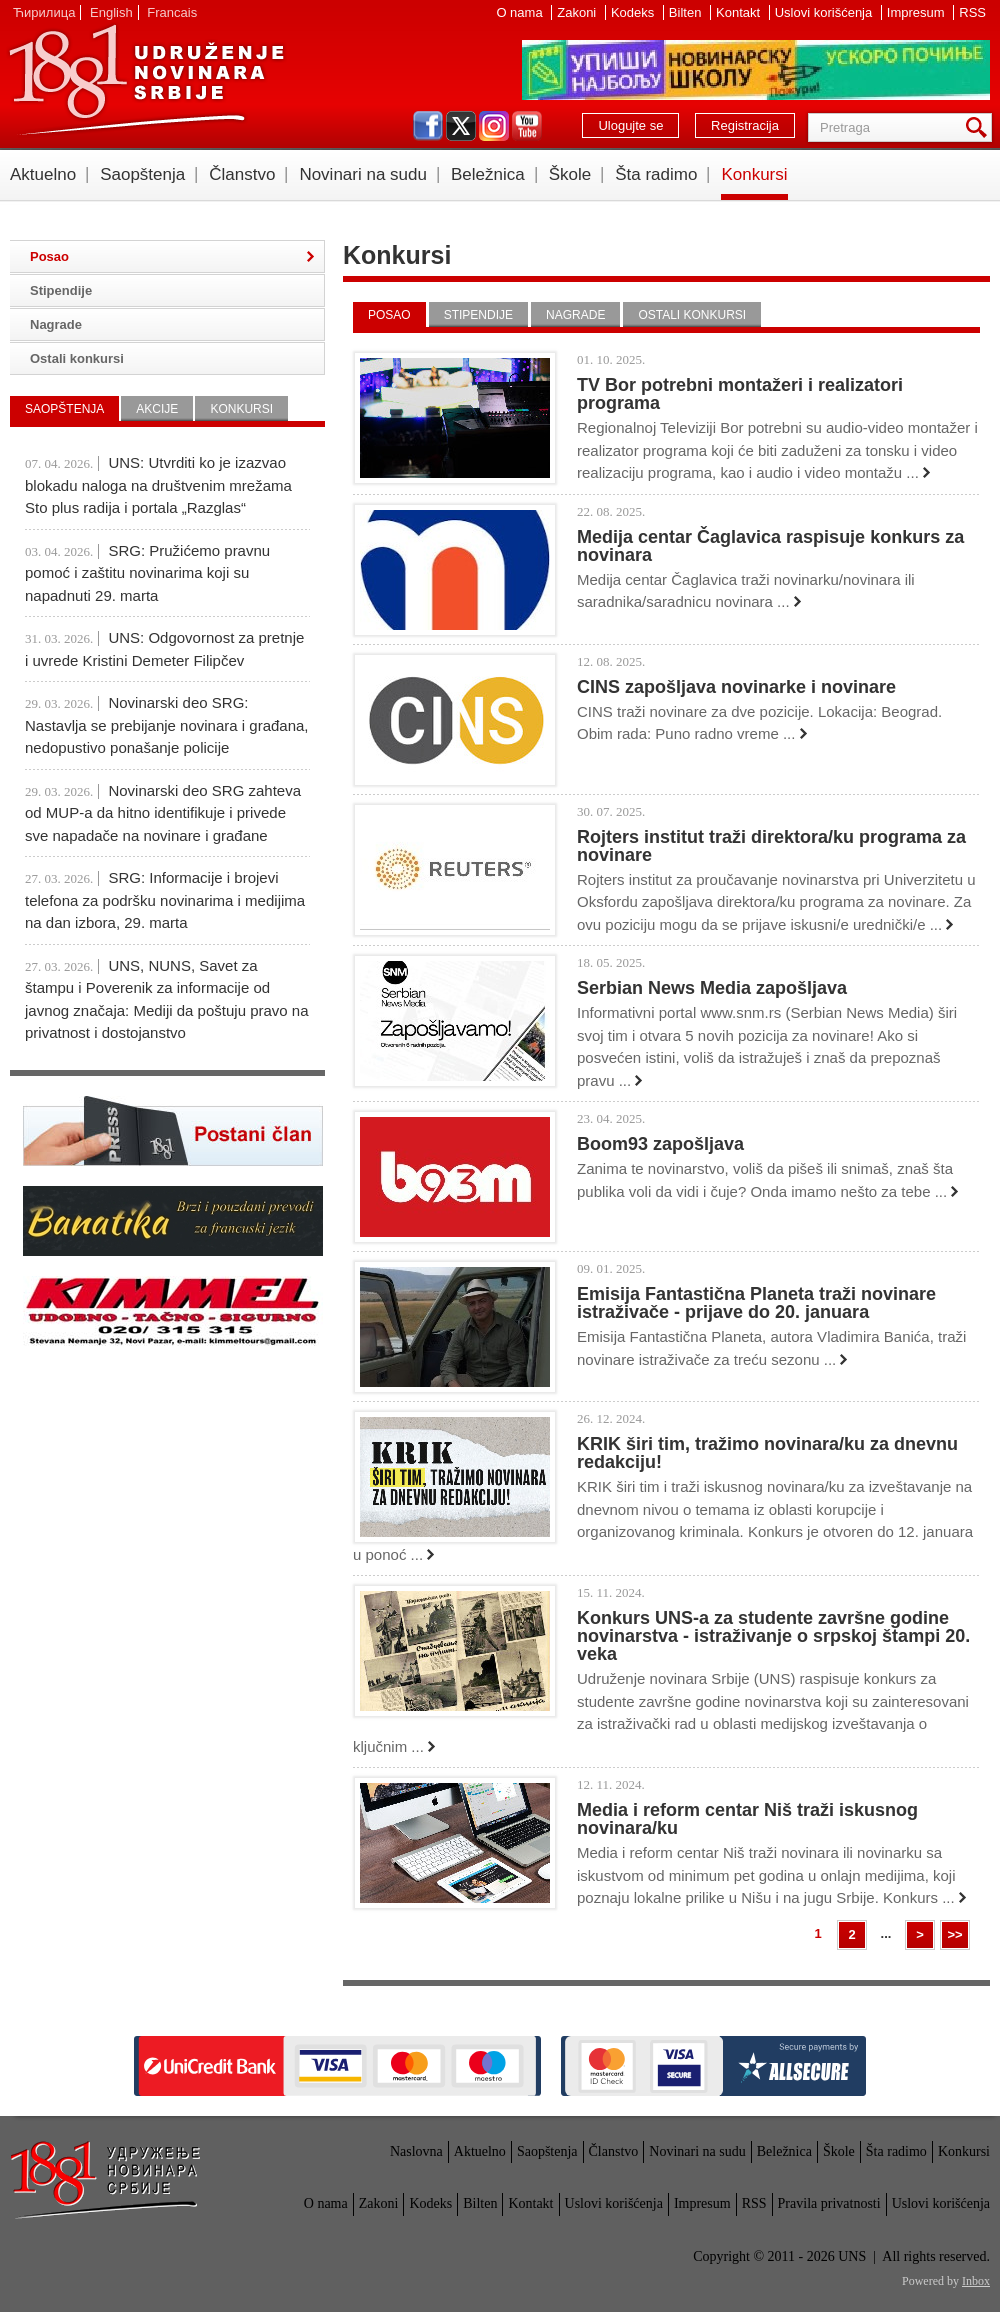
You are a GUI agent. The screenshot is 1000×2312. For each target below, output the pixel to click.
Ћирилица (44, 12)
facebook (428, 126)
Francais (172, 12)
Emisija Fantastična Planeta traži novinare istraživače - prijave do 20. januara (756, 1303)
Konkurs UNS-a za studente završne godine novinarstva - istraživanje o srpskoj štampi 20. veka (773, 1636)
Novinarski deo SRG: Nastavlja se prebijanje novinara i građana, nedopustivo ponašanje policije (167, 725)
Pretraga (980, 127)
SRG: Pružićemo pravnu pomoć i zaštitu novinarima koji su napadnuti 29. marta (147, 573)
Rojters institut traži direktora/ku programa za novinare (771, 846)
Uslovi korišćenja (825, 12)
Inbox (976, 2281)
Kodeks (634, 12)
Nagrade (575, 315)
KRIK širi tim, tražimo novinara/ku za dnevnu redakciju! (767, 1453)
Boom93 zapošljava (660, 1144)
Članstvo (242, 174)
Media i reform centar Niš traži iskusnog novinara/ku (747, 1819)
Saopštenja (142, 174)
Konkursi (754, 174)
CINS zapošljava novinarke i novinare (736, 687)
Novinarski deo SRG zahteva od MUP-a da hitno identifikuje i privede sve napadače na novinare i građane (163, 813)
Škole (570, 174)
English (111, 12)
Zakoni (578, 12)
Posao (389, 315)
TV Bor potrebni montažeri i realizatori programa (740, 394)
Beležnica (488, 174)
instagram (494, 126)
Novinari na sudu (363, 174)
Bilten (687, 12)
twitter (461, 126)
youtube (527, 126)
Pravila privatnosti (829, 2203)
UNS (146, 80)
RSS (972, 12)
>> (954, 1934)
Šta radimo (656, 174)
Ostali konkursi (692, 315)
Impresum (917, 12)
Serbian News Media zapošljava (712, 988)
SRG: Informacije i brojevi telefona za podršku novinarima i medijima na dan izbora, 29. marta (165, 900)
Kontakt (740, 12)
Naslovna (416, 2151)
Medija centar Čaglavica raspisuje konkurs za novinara (770, 546)
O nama (521, 12)
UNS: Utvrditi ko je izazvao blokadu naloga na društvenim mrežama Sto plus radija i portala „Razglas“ (158, 485)
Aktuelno (43, 174)
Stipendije (478, 315)
